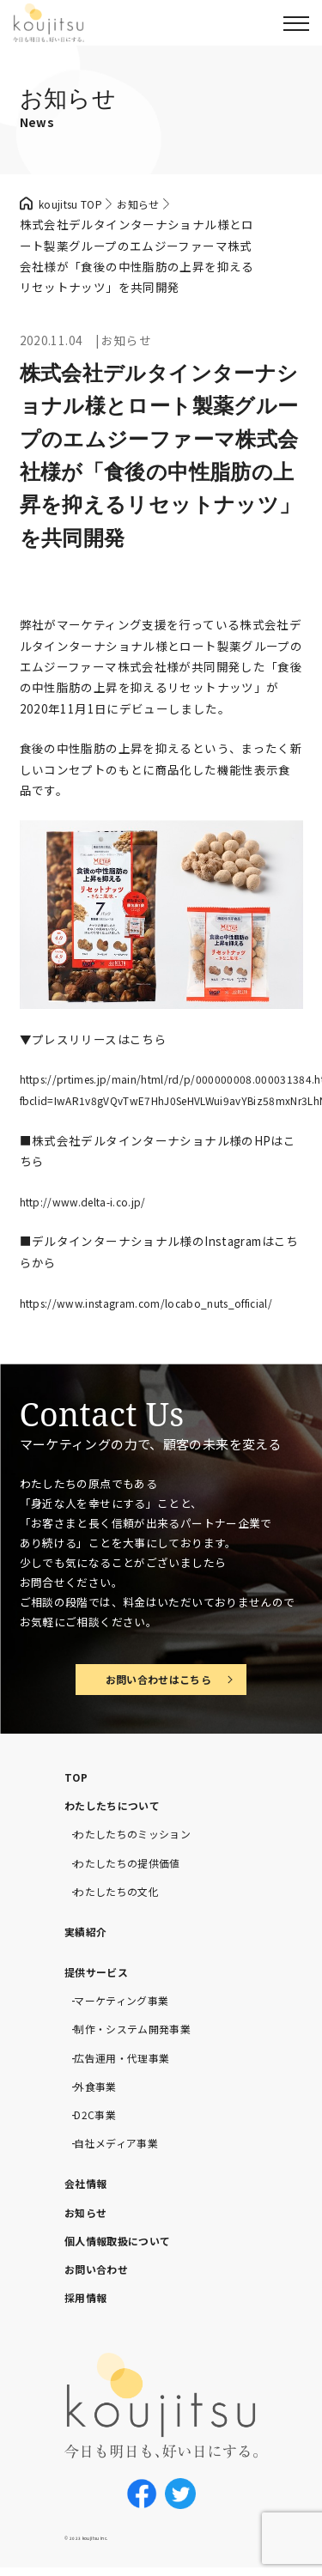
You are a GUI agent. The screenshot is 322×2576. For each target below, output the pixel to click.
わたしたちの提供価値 (135, 1866)
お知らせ (89, 2215)
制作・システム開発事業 (142, 2032)
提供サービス (101, 1975)
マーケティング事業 (129, 2004)
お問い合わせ (101, 2272)
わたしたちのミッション (142, 1837)
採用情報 (89, 2301)
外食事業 (99, 2090)
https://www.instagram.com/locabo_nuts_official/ (163, 1302)
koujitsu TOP (76, 203)
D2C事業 (98, 2118)
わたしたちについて (119, 1809)
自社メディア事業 (123, 2146)
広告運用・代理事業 (129, 2060)
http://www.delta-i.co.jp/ (90, 1201)
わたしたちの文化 (123, 1895)
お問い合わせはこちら (158, 1681)
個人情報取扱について (126, 2244)
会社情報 (89, 2187)
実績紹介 (89, 1935)
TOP (77, 1780)
